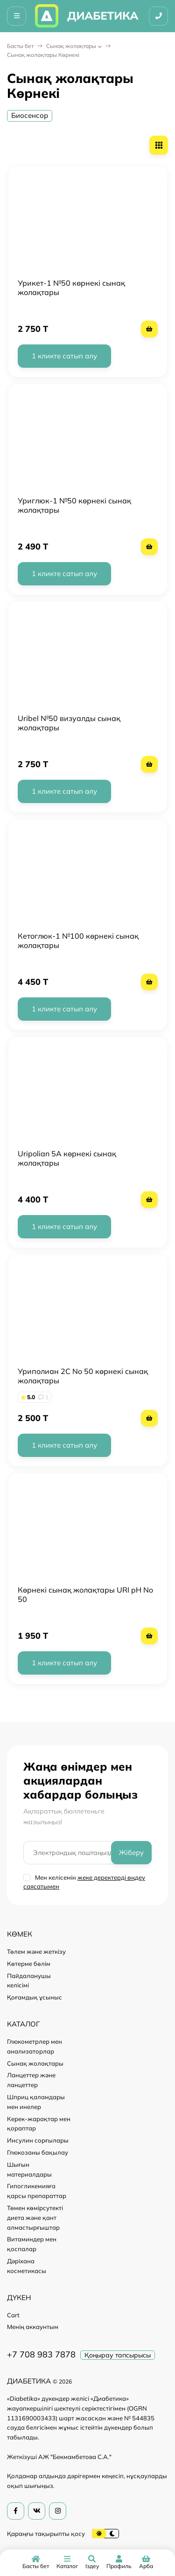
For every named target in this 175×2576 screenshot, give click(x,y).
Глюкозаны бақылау (37, 2152)
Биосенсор (29, 115)
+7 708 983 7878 (41, 2354)
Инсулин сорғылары (38, 2140)
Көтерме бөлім (28, 1963)
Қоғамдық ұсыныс (34, 1997)
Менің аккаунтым (32, 2326)
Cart (13, 2315)
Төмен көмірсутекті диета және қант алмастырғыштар (35, 2217)
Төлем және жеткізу (36, 1951)
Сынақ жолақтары (71, 45)
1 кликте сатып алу (64, 355)
